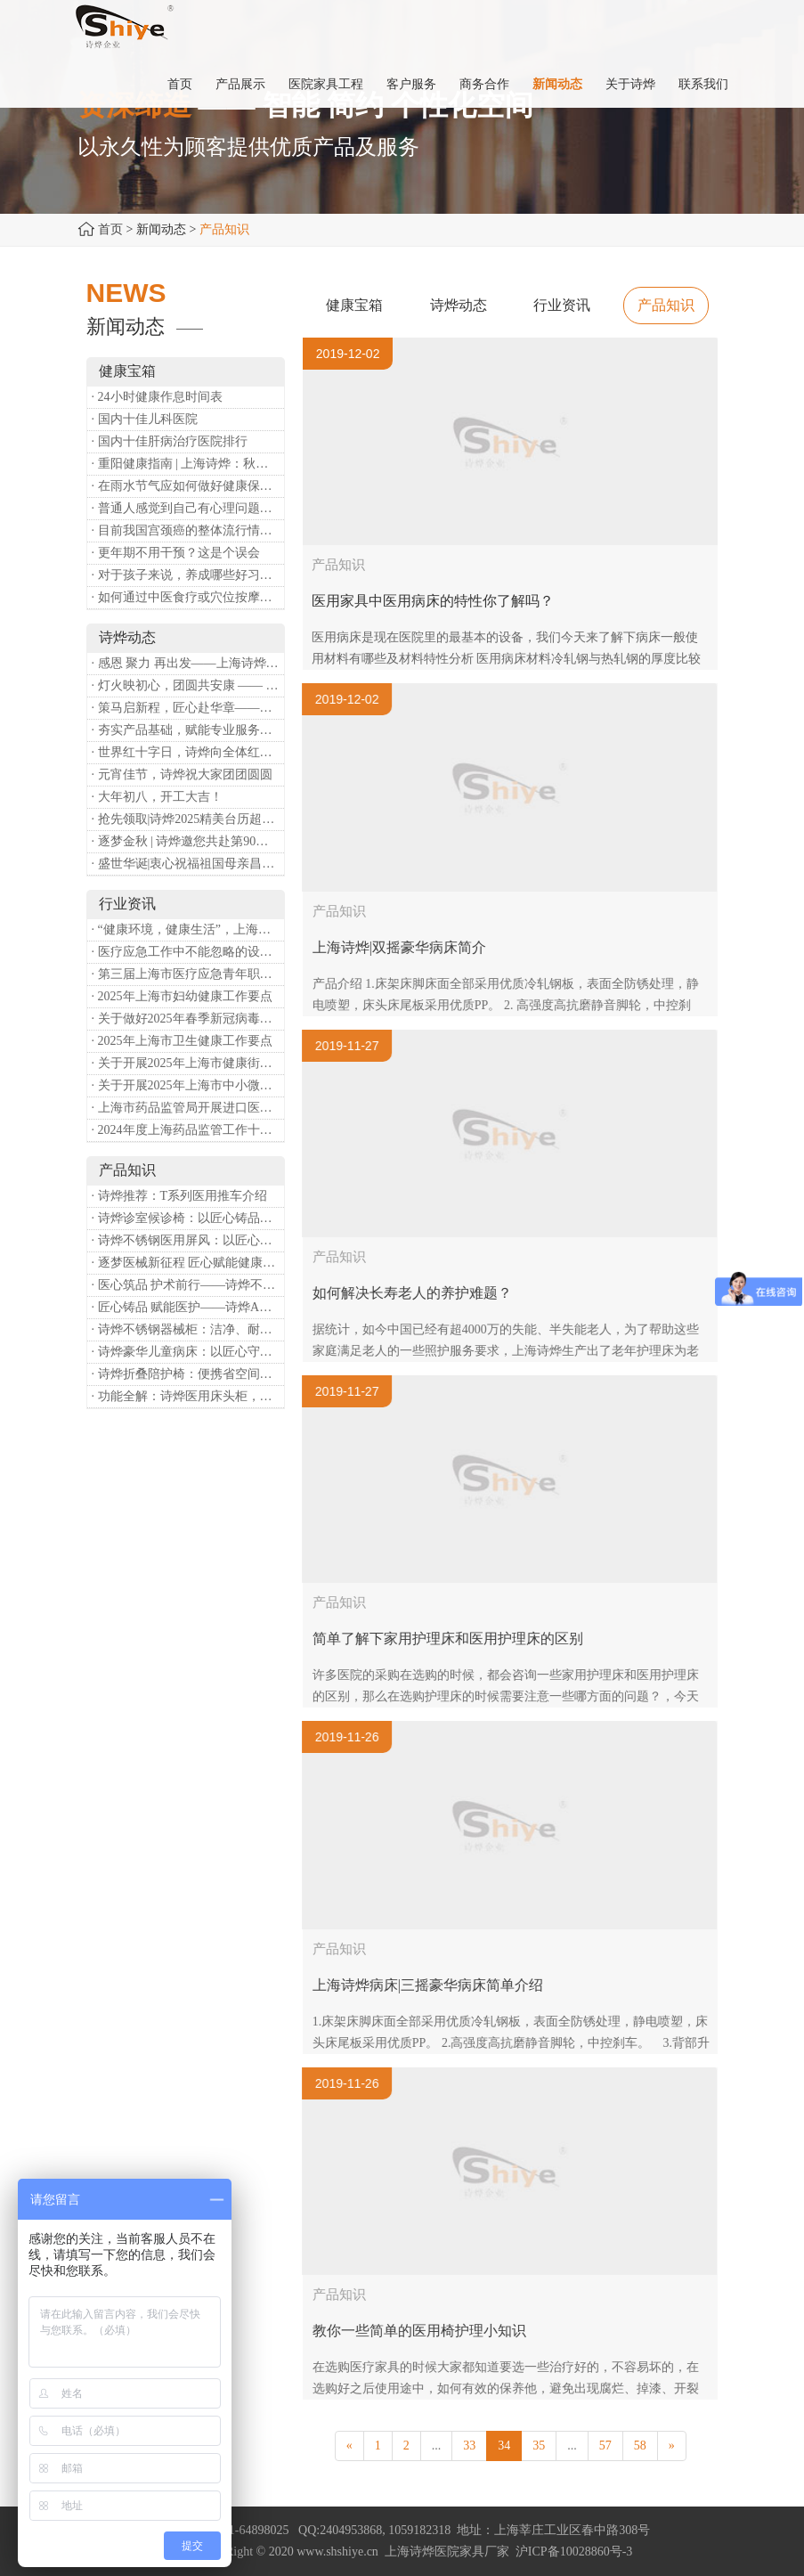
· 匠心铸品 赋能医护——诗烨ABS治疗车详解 (188, 1307)
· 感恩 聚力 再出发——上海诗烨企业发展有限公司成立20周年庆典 (188, 663)
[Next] (671, 2446)
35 (538, 2445)
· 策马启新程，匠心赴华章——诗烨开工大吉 (188, 707)
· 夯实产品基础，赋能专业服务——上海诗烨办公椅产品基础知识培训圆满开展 (188, 730)
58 (640, 2445)
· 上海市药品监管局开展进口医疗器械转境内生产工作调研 (188, 1107)
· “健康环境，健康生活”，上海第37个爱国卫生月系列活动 (188, 929)
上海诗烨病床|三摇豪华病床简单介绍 (440, 1985)
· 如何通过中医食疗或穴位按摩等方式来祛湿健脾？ (188, 597)
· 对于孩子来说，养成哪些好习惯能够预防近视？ (188, 575)
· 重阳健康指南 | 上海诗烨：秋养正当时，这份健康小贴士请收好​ (188, 463)
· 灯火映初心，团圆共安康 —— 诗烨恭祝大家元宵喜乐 (188, 685)
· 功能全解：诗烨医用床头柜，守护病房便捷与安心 (188, 1396)
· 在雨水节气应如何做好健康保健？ (188, 486)
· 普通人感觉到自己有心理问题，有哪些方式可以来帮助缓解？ (188, 508)
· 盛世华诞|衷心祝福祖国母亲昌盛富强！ (188, 863)
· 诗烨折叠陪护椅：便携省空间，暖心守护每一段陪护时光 (188, 1374)
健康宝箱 (354, 305)
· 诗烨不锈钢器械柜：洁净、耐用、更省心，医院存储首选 (188, 1329)
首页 (110, 229)
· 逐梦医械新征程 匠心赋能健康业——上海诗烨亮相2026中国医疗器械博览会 (188, 1262)
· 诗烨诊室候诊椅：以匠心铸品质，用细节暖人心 (188, 1218)
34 (504, 2445)
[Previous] (349, 2446)
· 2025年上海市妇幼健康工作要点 (182, 996)
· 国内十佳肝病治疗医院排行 (170, 441)
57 (605, 2445)
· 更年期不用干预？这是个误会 (176, 552)
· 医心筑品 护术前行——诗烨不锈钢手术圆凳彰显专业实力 (188, 1285)
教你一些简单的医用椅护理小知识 (432, 2330)
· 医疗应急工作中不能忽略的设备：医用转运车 (188, 951)
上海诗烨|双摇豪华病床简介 (412, 947)
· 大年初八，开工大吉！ (157, 796)
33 (469, 2445)
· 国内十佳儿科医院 (145, 419)
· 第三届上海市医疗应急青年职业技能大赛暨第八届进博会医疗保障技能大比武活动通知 (188, 974)
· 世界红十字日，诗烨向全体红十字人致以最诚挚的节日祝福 (188, 752)
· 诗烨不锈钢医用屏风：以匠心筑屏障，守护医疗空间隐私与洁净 (188, 1240)
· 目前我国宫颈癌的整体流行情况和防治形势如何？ (188, 530)
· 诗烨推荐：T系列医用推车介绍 (180, 1195)
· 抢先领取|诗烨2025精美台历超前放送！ (188, 819)
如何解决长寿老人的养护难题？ (424, 1292)
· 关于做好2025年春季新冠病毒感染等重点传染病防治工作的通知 (188, 1018)
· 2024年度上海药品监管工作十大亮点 (188, 1130)
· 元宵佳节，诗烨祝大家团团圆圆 (182, 774)
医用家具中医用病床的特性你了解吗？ (433, 600)
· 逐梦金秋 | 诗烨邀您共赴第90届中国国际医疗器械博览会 (188, 841)
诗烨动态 (458, 305)
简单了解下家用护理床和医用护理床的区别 (460, 1638)
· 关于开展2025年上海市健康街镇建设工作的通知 (188, 1063)
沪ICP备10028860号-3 (574, 2551)
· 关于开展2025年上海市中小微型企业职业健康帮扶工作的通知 (188, 1085)
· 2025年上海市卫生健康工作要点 (182, 1041)
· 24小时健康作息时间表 (157, 397)
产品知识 (666, 305)
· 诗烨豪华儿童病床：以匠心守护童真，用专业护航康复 (188, 1351)
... (437, 2445)
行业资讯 (561, 305)
